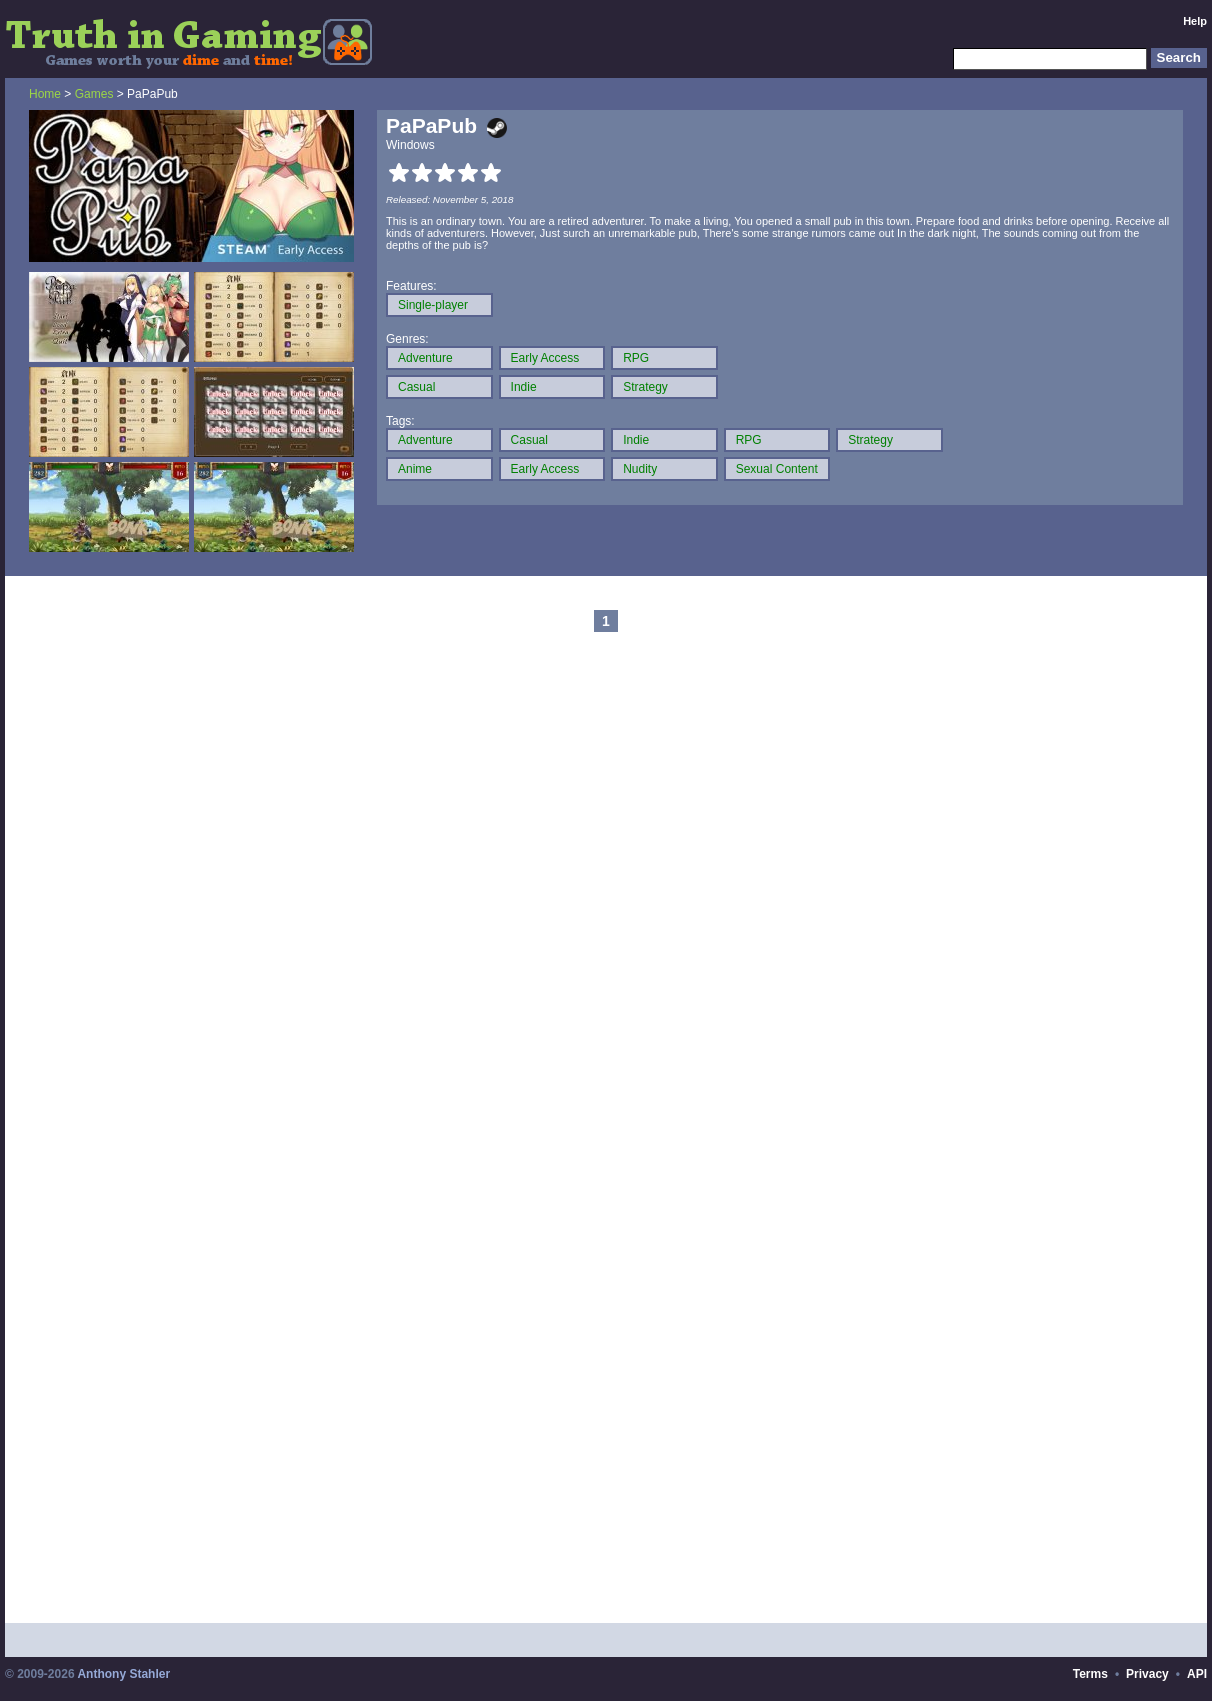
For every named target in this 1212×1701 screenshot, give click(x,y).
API (1197, 1674)
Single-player (433, 305)
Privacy (1147, 1674)
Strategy (645, 387)
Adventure (425, 358)
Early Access (545, 358)
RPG (636, 358)
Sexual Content (777, 469)
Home (45, 94)
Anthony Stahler (123, 1674)
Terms (1090, 1674)
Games (94, 94)
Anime (415, 469)
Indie (524, 387)
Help (1195, 21)
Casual (416, 387)
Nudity (640, 469)
